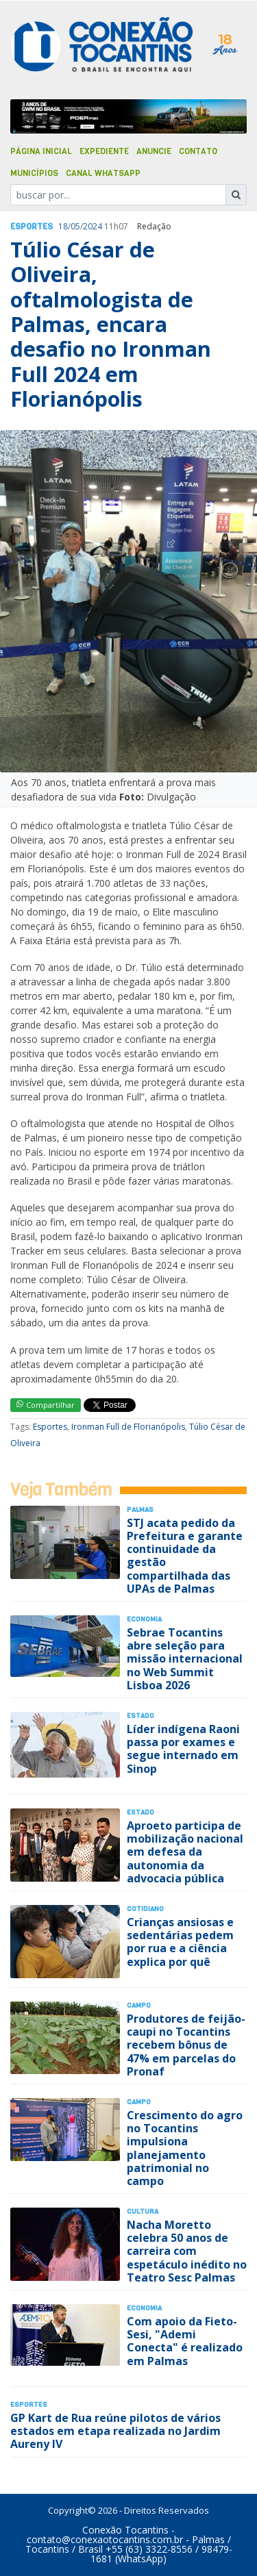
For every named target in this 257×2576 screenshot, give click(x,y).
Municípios (34, 173)
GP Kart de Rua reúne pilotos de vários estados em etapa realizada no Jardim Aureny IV (115, 2430)
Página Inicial (41, 151)
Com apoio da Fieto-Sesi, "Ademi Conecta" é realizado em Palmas (185, 2341)
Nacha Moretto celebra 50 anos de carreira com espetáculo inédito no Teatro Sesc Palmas (187, 2251)
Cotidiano (145, 1908)
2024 (92, 226)
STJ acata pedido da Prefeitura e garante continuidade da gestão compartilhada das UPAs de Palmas (185, 1555)
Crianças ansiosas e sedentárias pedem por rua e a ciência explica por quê (180, 1942)
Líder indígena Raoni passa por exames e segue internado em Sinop (183, 1748)
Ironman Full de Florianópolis (128, 1426)
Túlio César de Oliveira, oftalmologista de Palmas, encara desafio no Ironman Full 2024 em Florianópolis (110, 325)
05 (75, 226)
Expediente (104, 151)
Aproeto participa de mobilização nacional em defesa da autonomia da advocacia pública (185, 1852)
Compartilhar (45, 1405)
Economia (144, 1619)
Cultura (142, 2211)
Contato (198, 151)
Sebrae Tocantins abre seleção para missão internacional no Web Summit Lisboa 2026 (185, 1659)
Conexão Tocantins (125, 2529)
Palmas (140, 1509)
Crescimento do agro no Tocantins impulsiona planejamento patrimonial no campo (185, 2148)
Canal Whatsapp (103, 173)
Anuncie (153, 151)
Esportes (31, 226)
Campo (139, 2005)
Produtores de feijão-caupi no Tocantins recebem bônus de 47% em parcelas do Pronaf (186, 2045)
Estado (140, 1715)
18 (63, 226)
